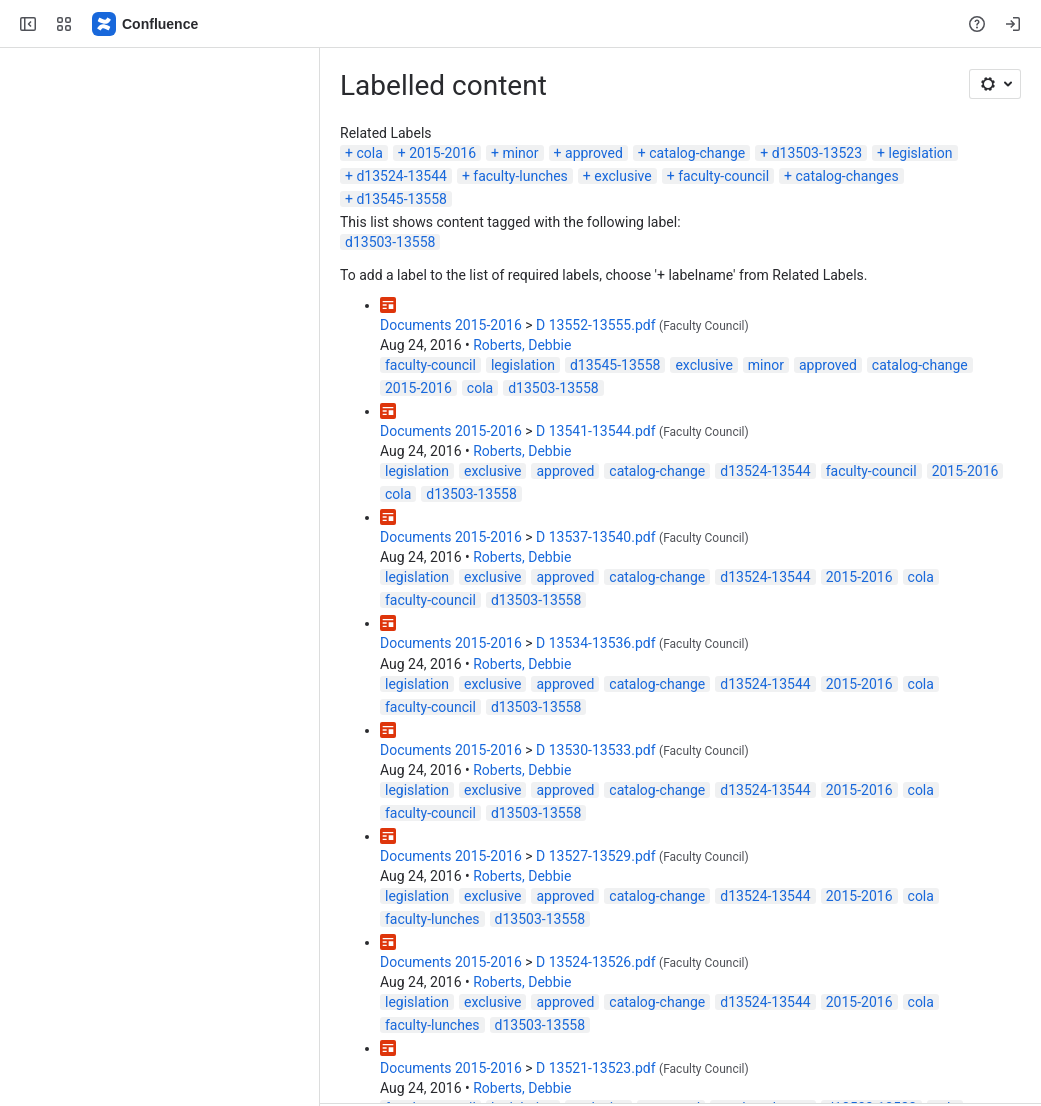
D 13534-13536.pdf (596, 643)
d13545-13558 (401, 199)
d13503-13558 (390, 242)
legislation (921, 153)
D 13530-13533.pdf (596, 750)
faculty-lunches (520, 176)
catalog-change (697, 153)
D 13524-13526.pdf (596, 962)
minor (520, 153)
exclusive (622, 176)
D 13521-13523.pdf (596, 1068)
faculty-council (723, 176)
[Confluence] (146, 24)
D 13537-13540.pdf (596, 537)
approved (594, 153)
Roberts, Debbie (522, 345)
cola (369, 153)
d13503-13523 (817, 153)
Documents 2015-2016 (451, 325)
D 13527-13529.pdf (596, 856)
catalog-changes (846, 176)
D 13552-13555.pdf (596, 325)
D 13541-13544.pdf (596, 431)
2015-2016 (442, 153)
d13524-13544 (401, 176)
